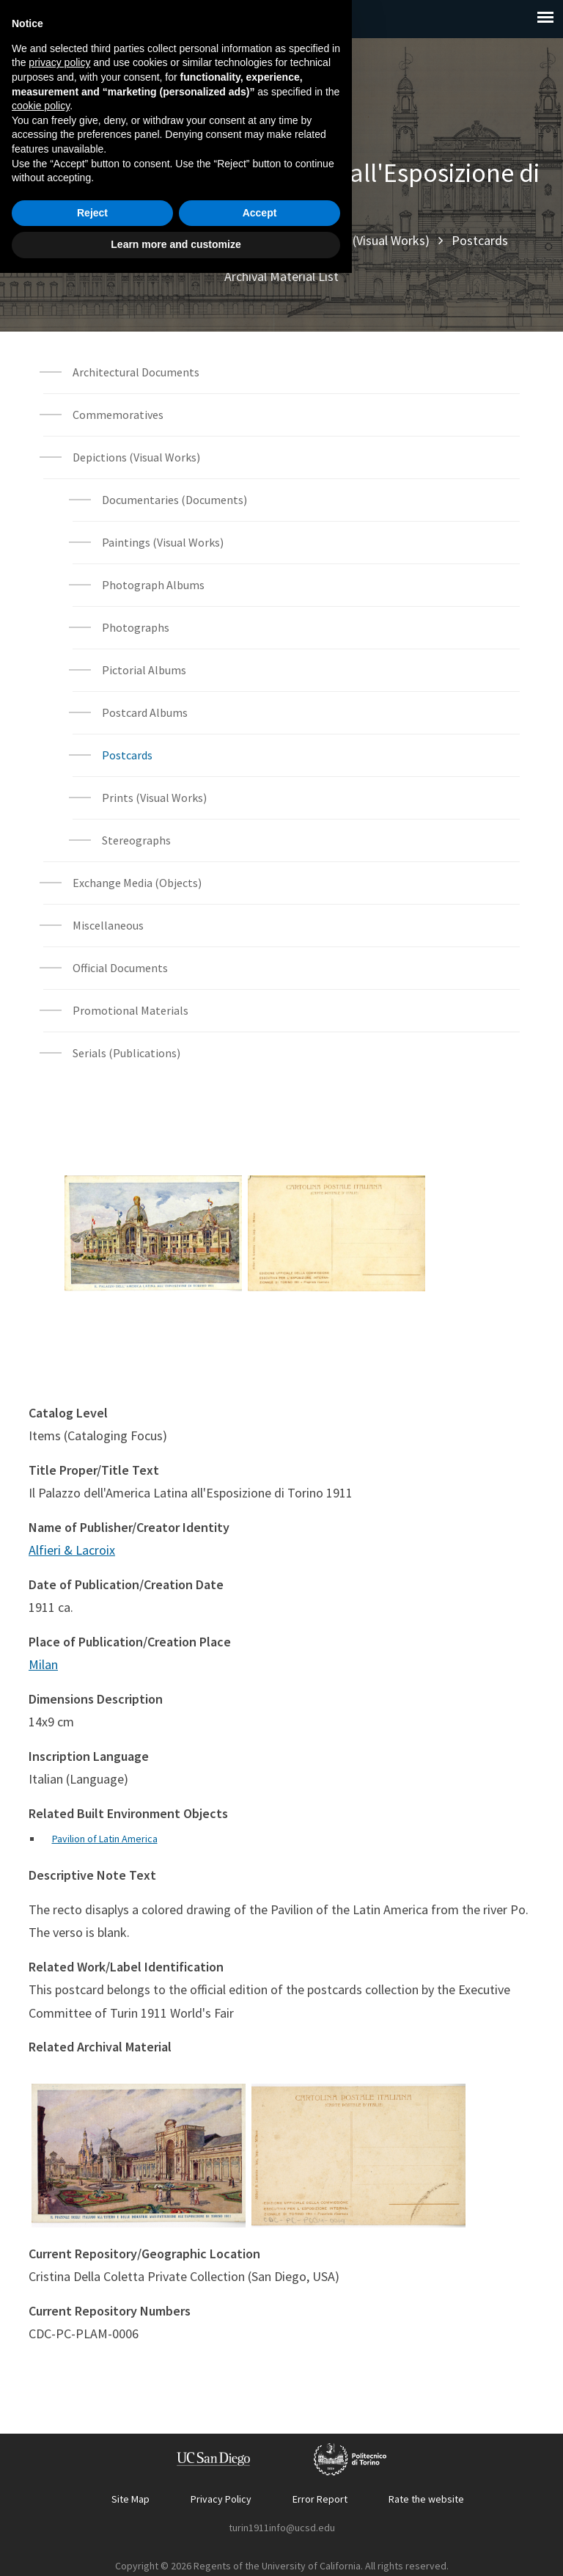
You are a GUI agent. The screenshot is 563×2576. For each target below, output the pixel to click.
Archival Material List (281, 276)
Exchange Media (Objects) (137, 882)
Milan (43, 1664)
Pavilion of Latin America (105, 1838)
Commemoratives (118, 414)
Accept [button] (260, 2516)
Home (72, 240)
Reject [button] (92, 2516)
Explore (131, 240)
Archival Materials (221, 240)
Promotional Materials (130, 1010)
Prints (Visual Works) (154, 797)
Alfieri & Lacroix (72, 1549)
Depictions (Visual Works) (361, 240)
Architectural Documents (136, 372)
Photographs (135, 627)
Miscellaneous (108, 925)
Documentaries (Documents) (174, 499)
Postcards (480, 240)
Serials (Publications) (126, 1053)
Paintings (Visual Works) (163, 542)
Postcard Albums (145, 712)
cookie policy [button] (41, 2409)
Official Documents (120, 967)
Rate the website (426, 2499)
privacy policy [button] (59, 2365)
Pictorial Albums (144, 670)
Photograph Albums (153, 584)
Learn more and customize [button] (175, 2547)
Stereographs (136, 840)
